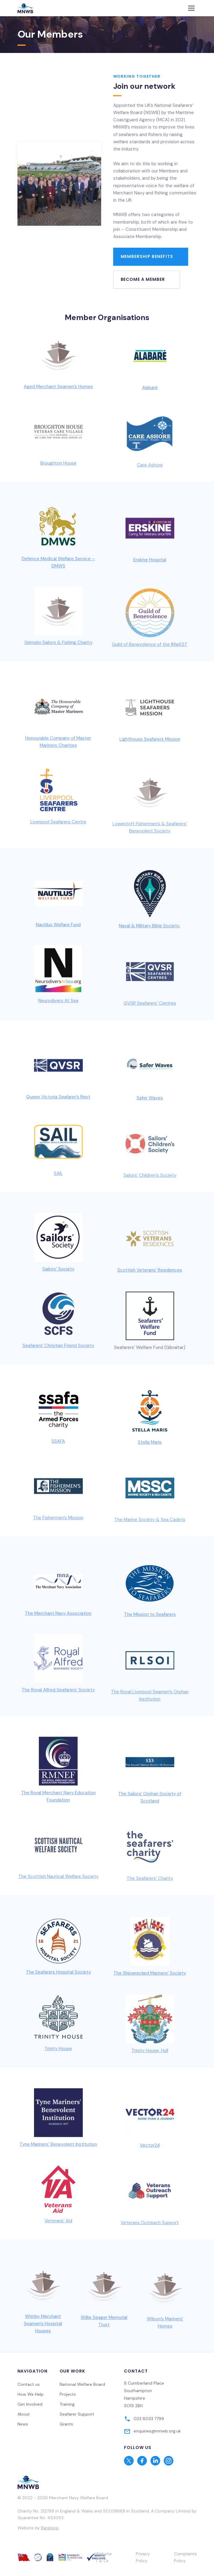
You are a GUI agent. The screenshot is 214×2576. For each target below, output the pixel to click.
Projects (68, 2394)
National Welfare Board (82, 2384)
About (23, 2414)
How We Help (30, 2394)
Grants (66, 2424)
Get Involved (29, 2404)
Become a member (143, 279)
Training (67, 2404)
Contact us (28, 2384)
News (22, 2424)
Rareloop (50, 2528)
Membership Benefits (147, 256)
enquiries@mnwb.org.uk (157, 2431)
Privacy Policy (143, 2557)
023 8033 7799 (149, 2418)
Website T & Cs (103, 2557)
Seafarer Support (77, 2414)
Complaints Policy (185, 2557)
